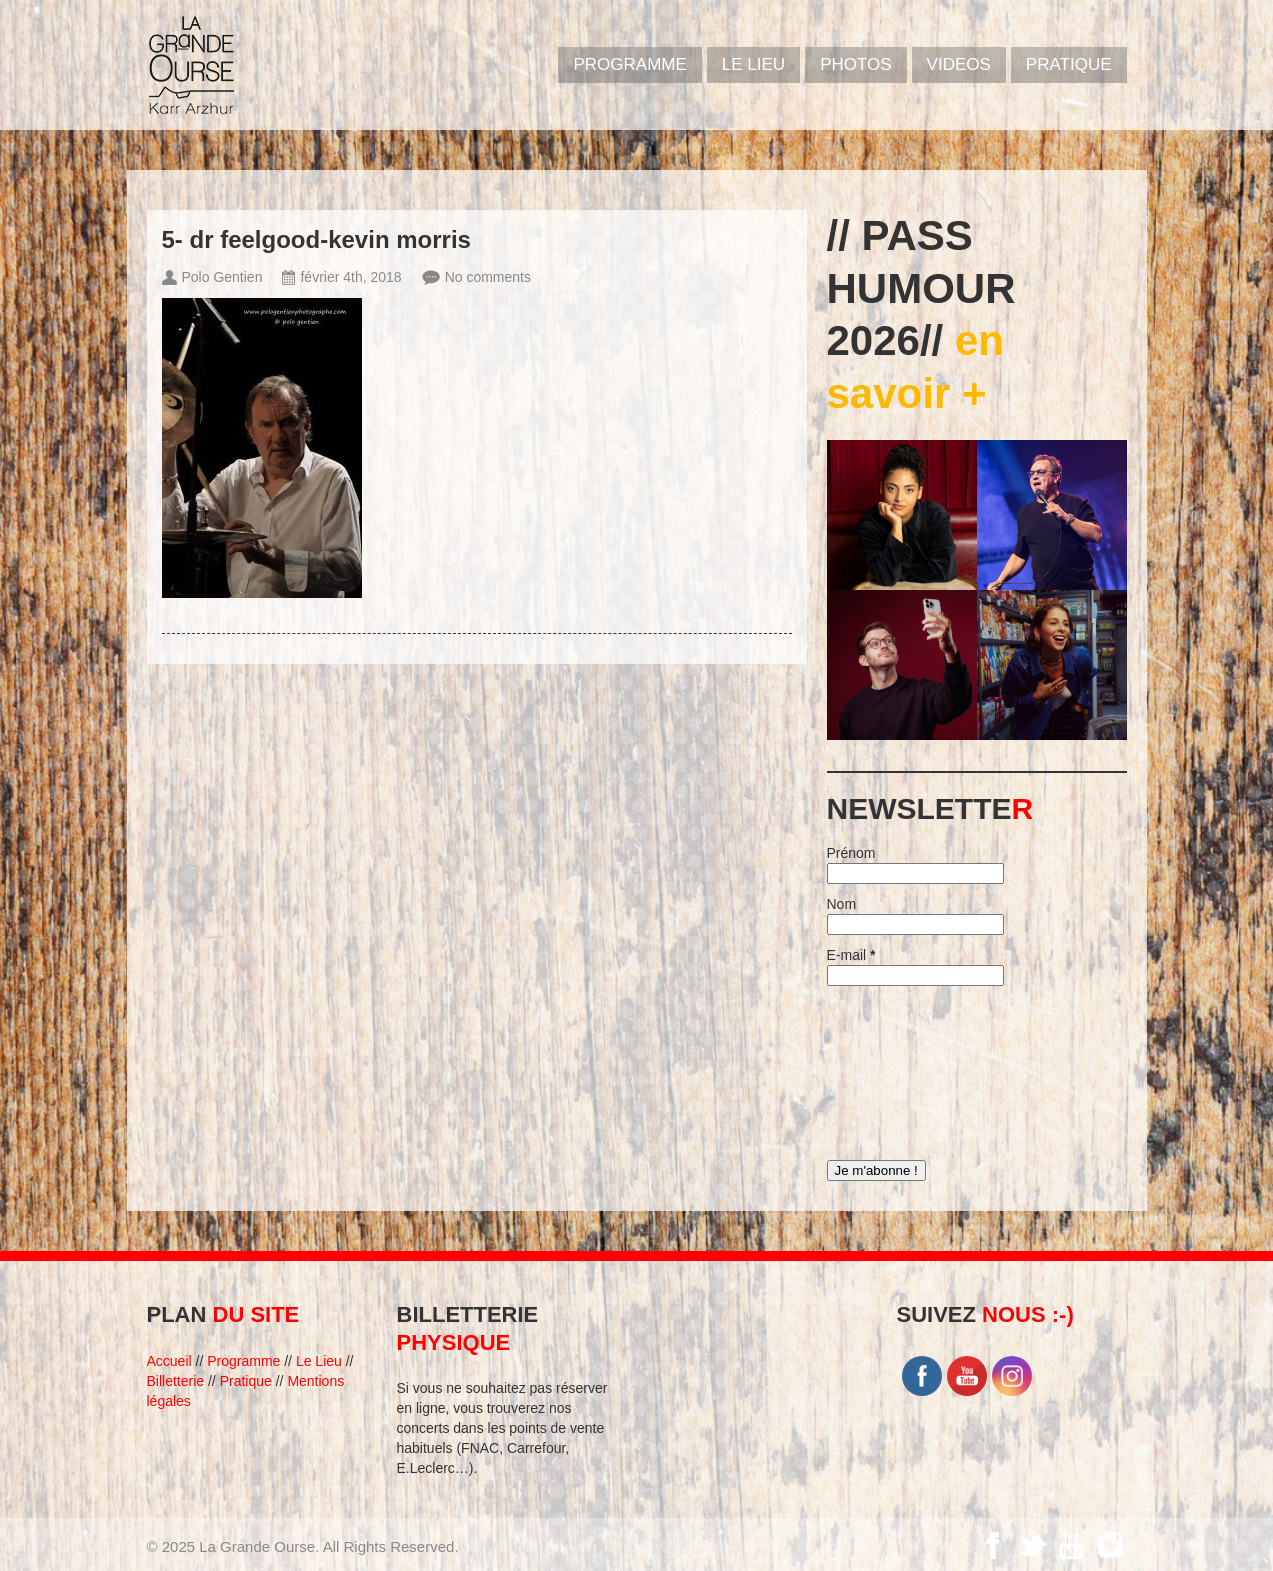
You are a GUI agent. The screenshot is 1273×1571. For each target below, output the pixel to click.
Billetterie (176, 1381)
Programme (243, 1361)
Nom (842, 904)
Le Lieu (753, 64)
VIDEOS (959, 64)
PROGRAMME (629, 64)
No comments (488, 277)
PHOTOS (855, 64)
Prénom (851, 853)
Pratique (1069, 64)
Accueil (169, 1361)
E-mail (851, 955)
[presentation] (909, 1068)
